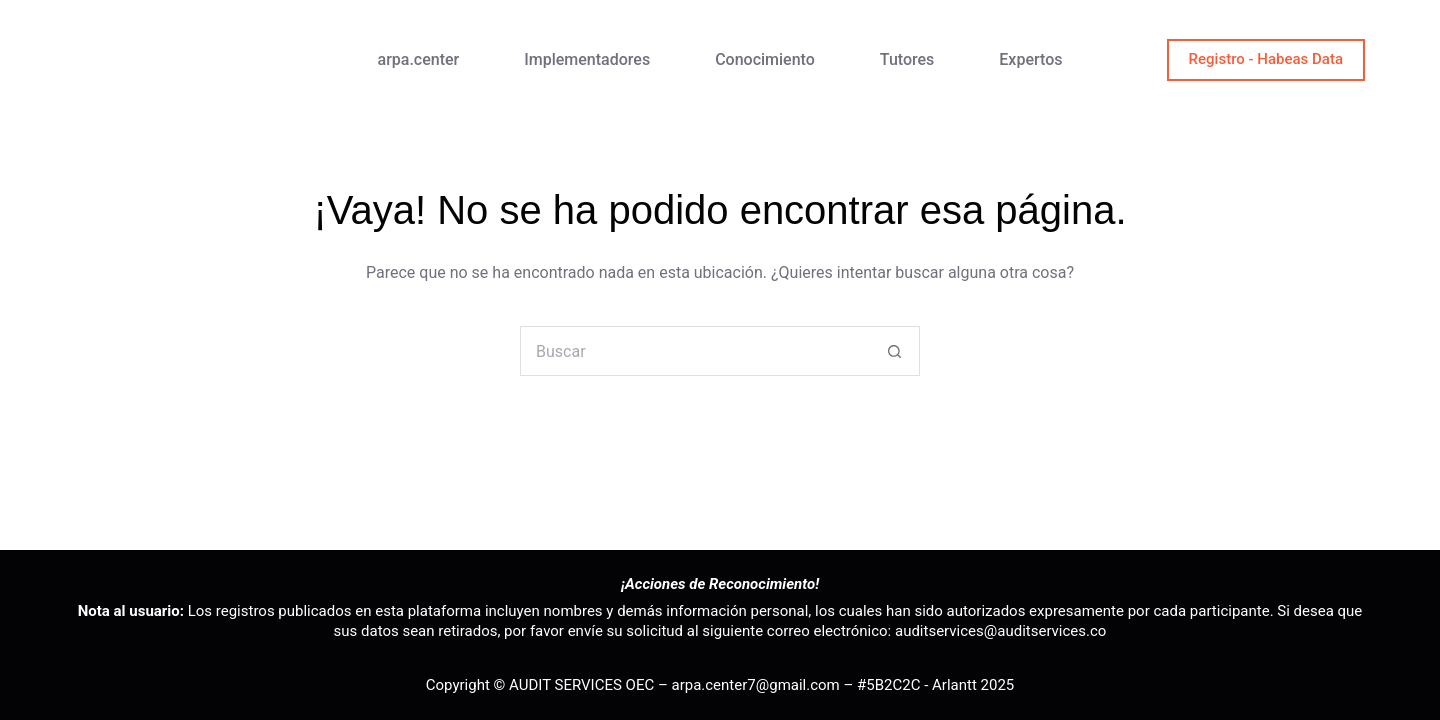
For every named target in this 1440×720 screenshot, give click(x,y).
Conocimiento (765, 59)
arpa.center (419, 59)
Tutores (907, 59)
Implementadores (587, 59)
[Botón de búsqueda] (895, 351)
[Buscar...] (695, 351)
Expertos (1030, 59)
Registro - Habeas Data (1266, 59)
